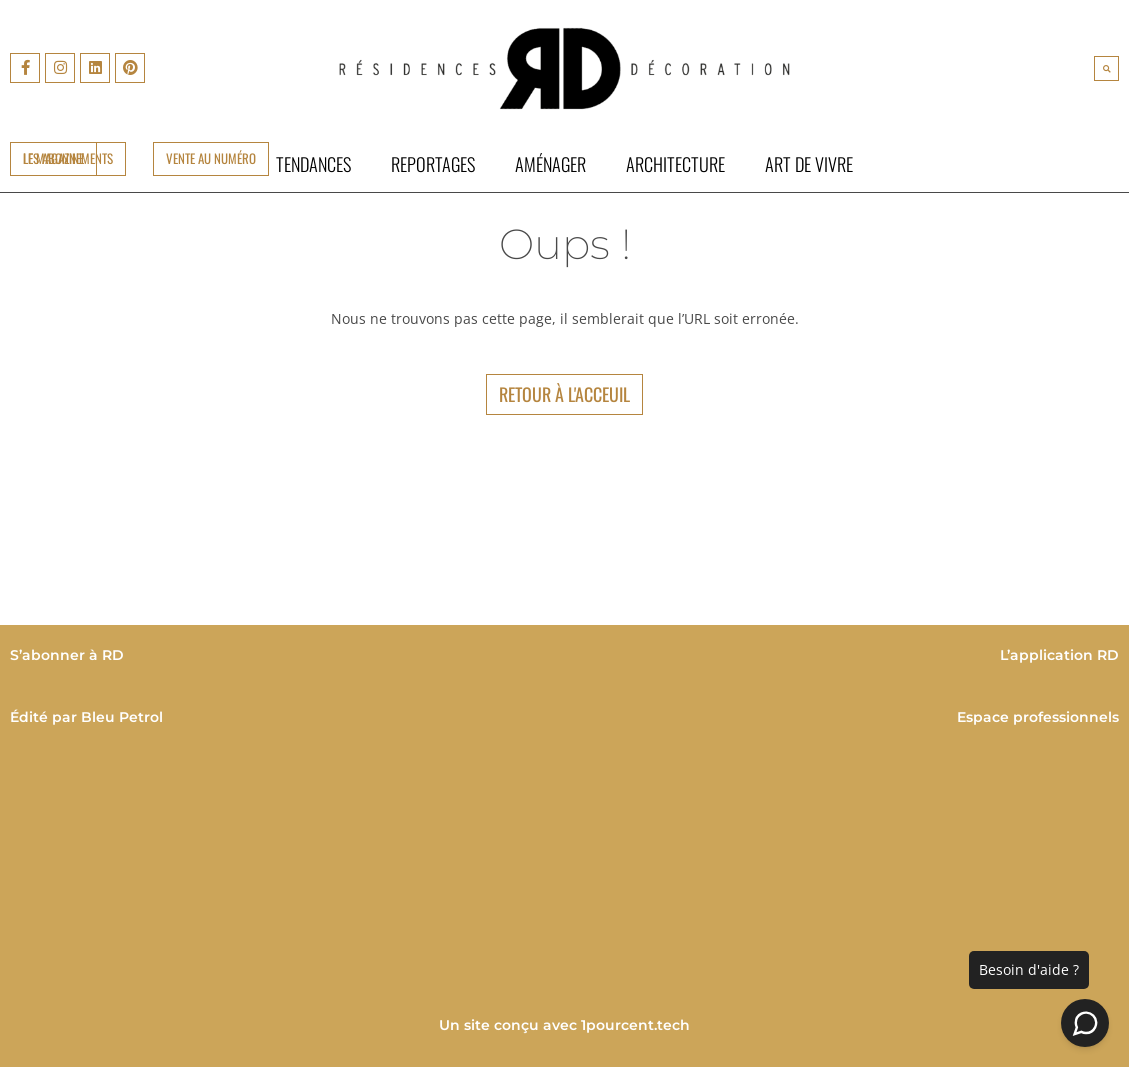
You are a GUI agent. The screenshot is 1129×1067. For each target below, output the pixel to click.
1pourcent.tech (635, 1025)
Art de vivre (809, 163)
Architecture (675, 163)
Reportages (433, 163)
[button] (1106, 68)
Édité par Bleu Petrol (86, 717)
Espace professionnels (1038, 717)
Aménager (550, 163)
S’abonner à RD (67, 655)
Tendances (313, 163)
